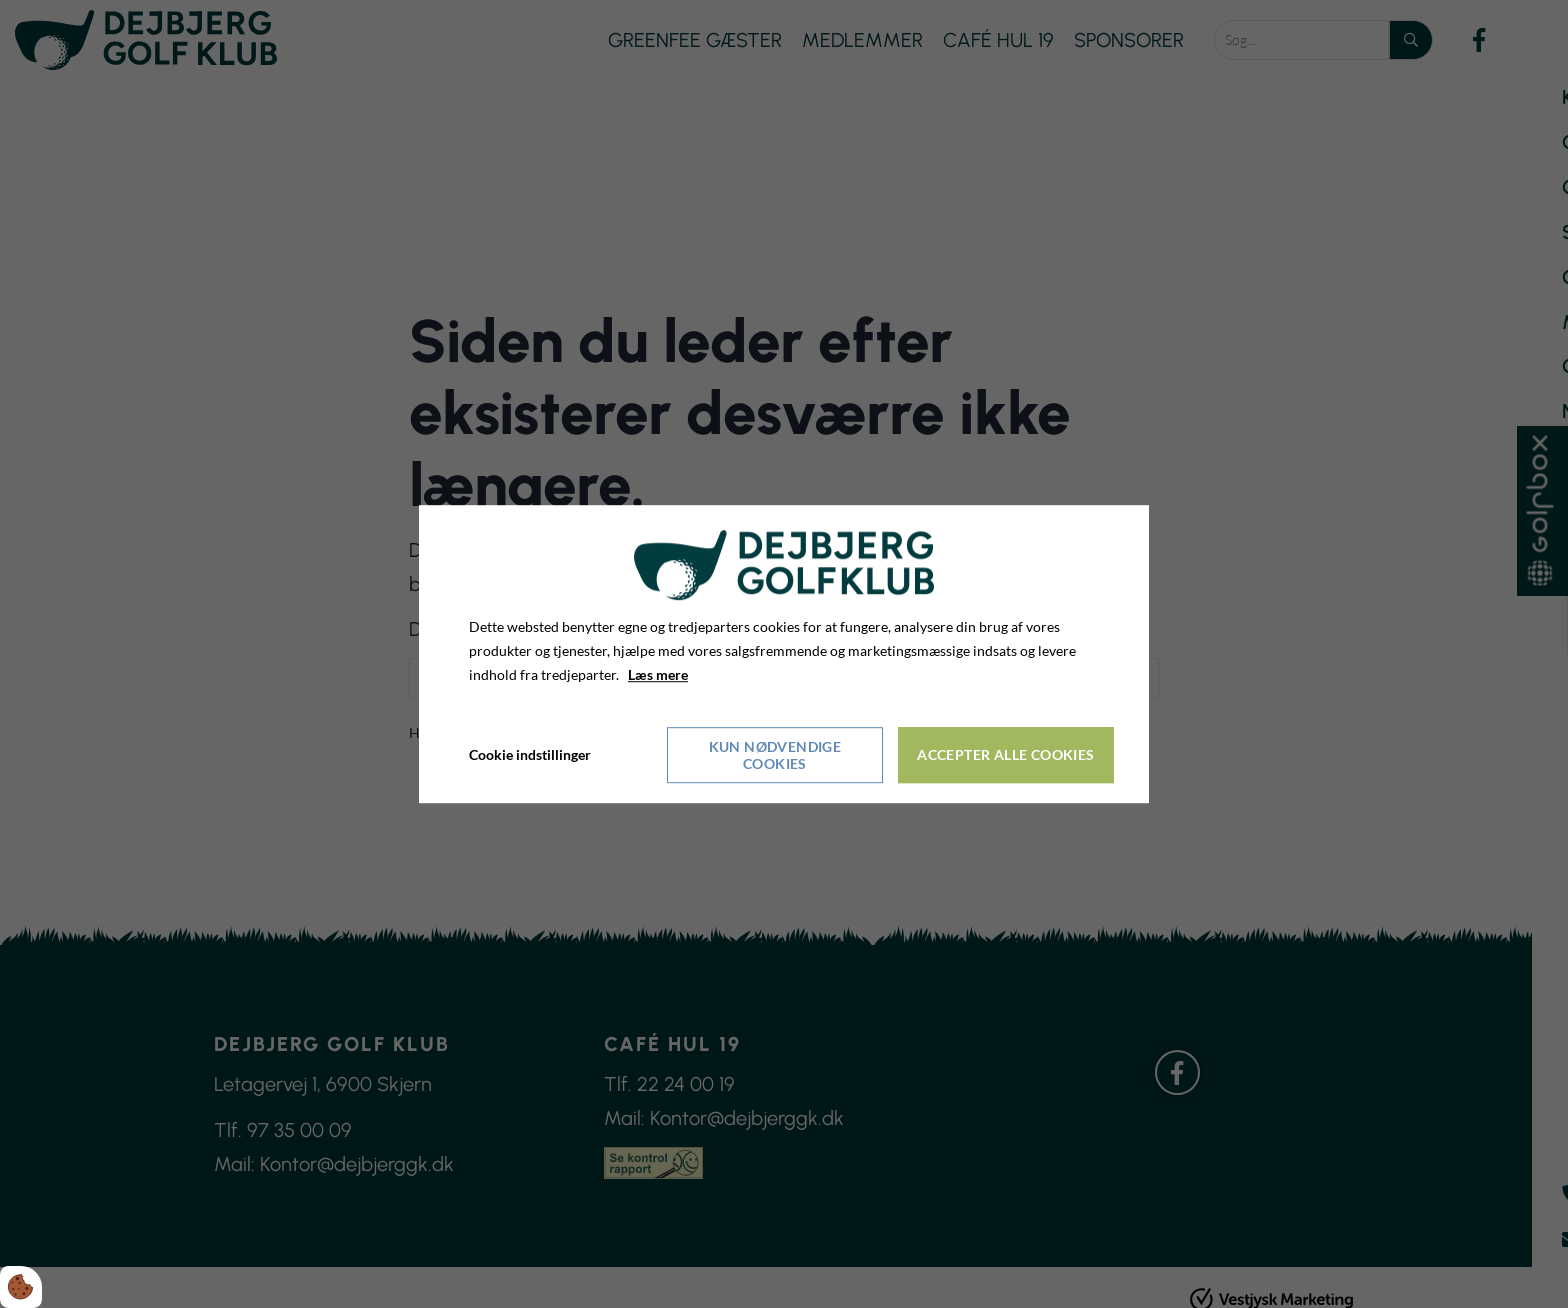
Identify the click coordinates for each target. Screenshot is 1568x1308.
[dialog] (784, 653)
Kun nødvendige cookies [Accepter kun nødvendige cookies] (775, 755)
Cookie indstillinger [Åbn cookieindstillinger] (530, 754)
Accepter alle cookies (1005, 754)
